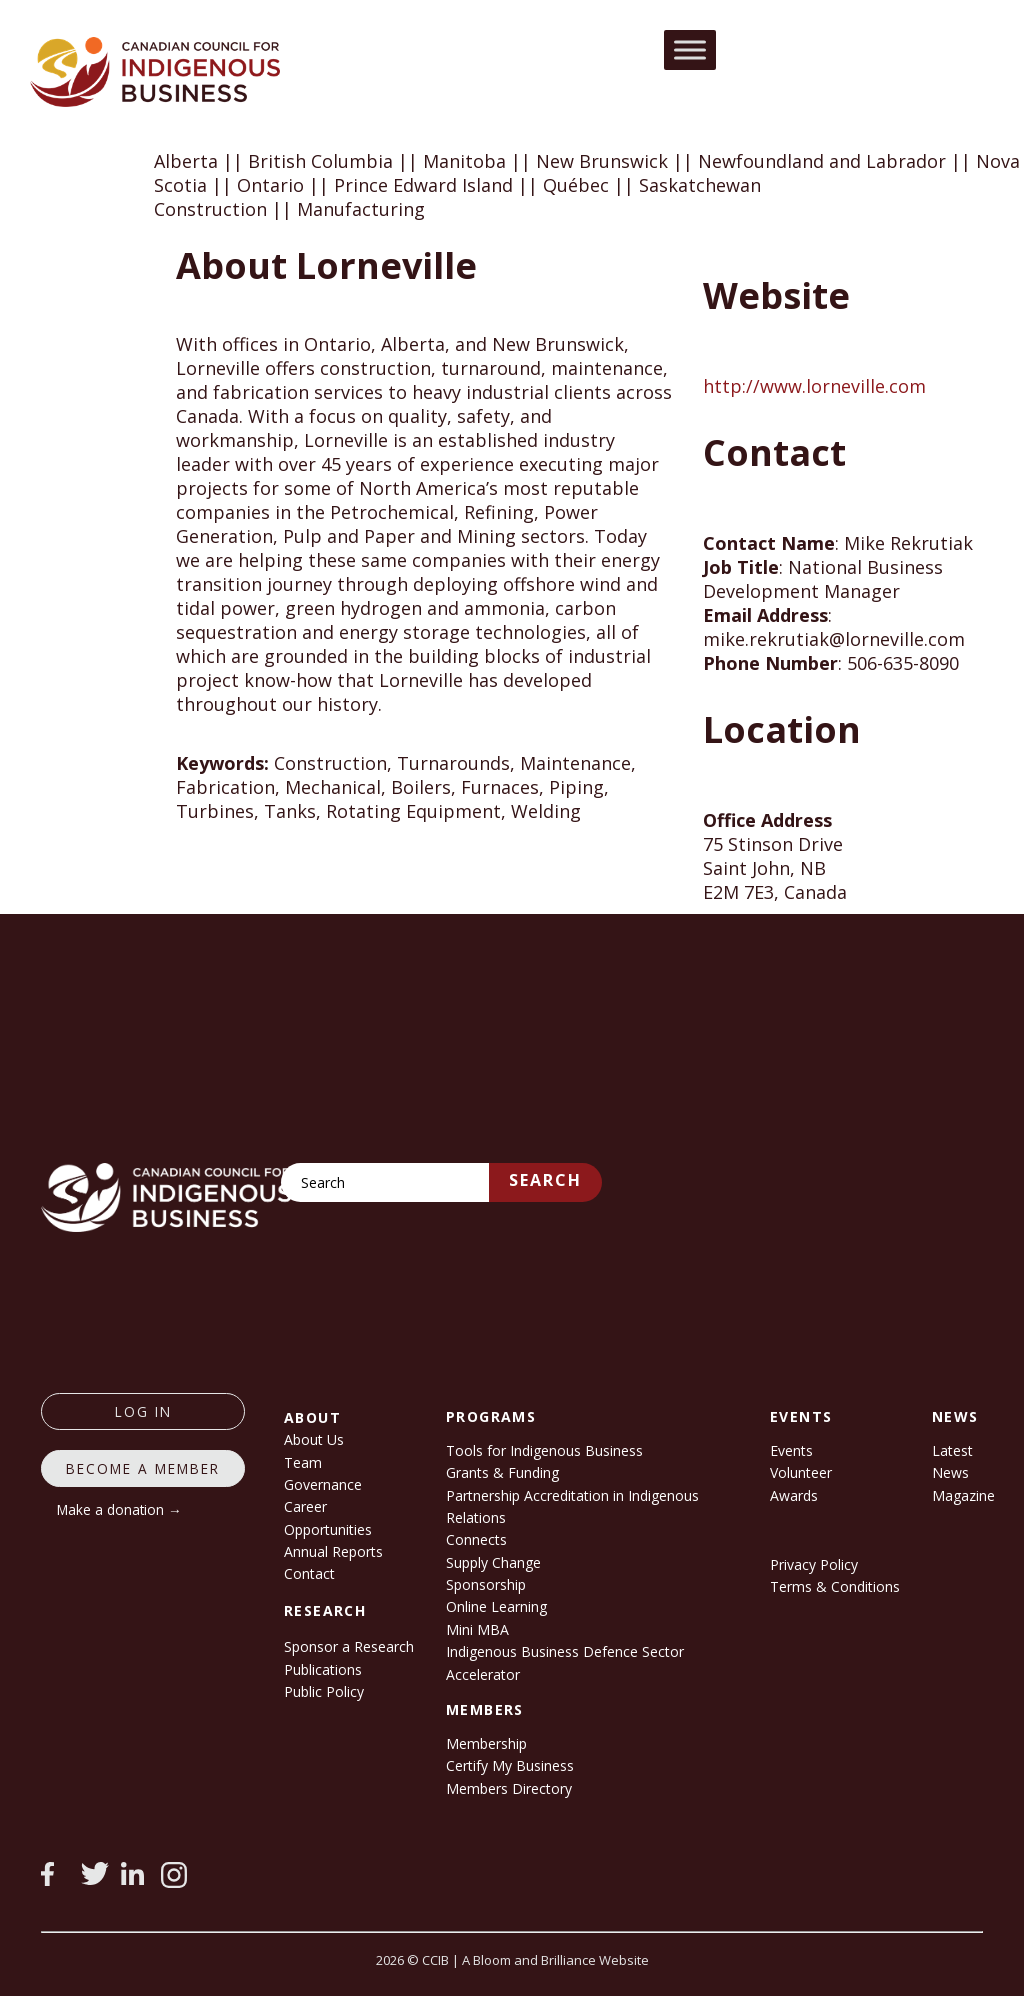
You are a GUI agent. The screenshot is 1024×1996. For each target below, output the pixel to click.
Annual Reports (333, 1551)
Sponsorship (486, 1584)
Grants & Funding (502, 1472)
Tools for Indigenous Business (544, 1450)
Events (791, 1450)
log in (143, 1411)
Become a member (143, 1468)
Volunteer (801, 1472)
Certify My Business (510, 1765)
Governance (323, 1484)
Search (545, 1180)
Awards (794, 1495)
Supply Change (493, 1562)
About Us (314, 1439)
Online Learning (496, 1606)
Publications (323, 1669)
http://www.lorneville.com (814, 386)
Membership (486, 1743)
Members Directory (509, 1788)
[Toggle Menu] (690, 49)
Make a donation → (119, 1509)
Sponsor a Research (349, 1646)
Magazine (963, 1495)
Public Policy (324, 1691)
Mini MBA (477, 1629)
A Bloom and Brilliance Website (555, 1960)
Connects (476, 1539)
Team (303, 1462)
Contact (309, 1573)
